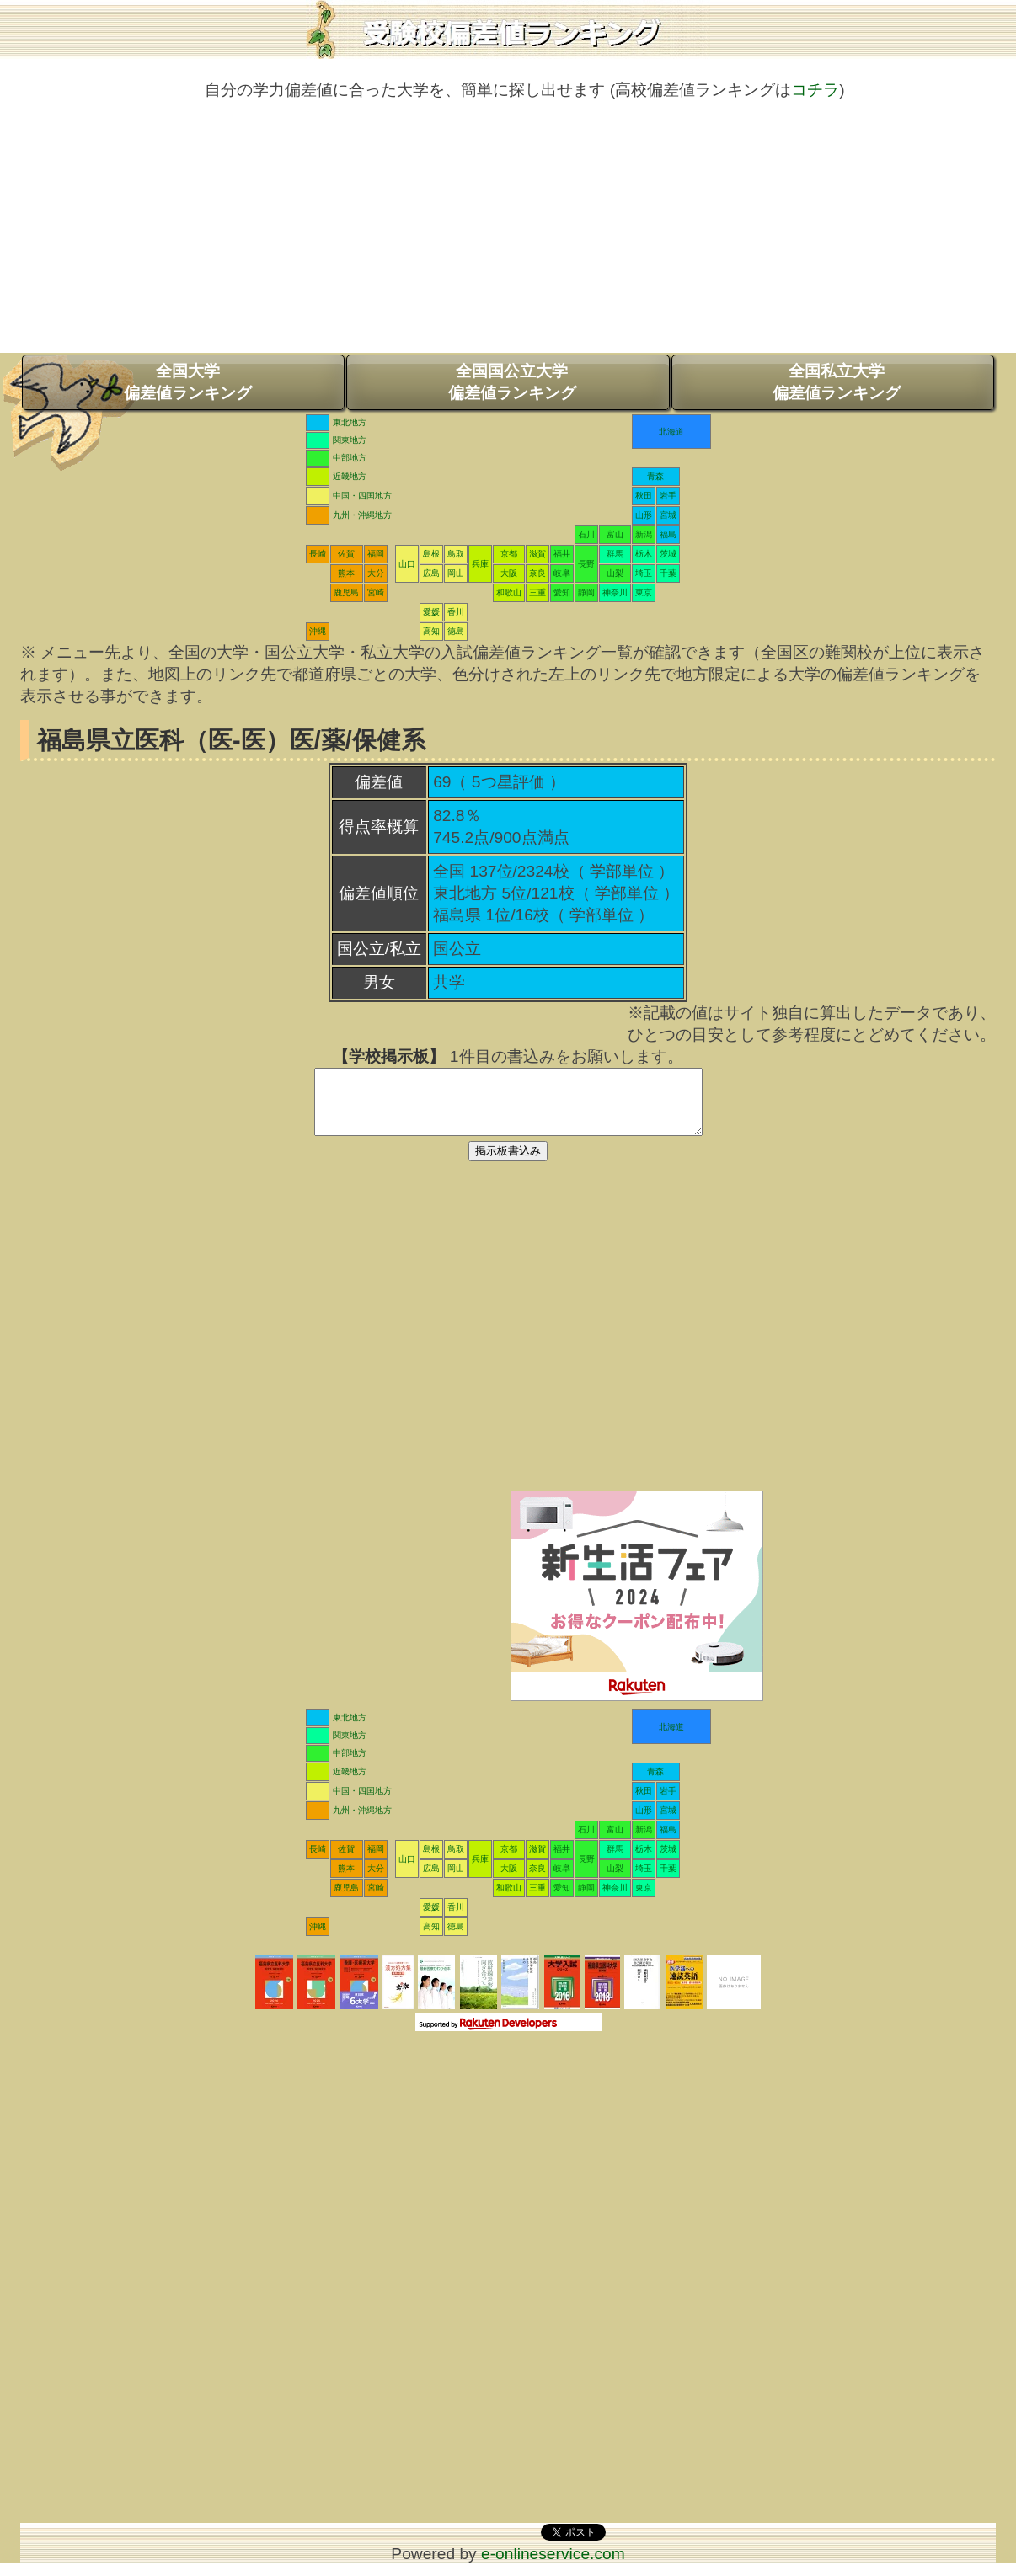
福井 (561, 553)
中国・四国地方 (362, 495)
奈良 (537, 573)
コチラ (815, 90)
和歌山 (508, 592)
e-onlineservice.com (553, 2566)
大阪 (508, 573)
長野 (586, 563)
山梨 (615, 573)
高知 (431, 631)
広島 (431, 573)
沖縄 (317, 631)
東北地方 (349, 422)
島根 (431, 553)
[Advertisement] (508, 235)
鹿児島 (346, 592)
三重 (537, 592)
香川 (455, 611)
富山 (615, 534)
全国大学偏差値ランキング (188, 382)
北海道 (671, 431)
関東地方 (349, 440)
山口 (406, 563)
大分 (375, 573)
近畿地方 (349, 476)
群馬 (615, 553)
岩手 (668, 495)
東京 (643, 592)
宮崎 (375, 592)
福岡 (375, 553)
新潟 (643, 534)
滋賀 (537, 553)
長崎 (317, 553)
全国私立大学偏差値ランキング (837, 382)
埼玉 (643, 573)
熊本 (346, 573)
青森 (655, 476)
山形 (643, 515)
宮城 (668, 515)
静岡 (586, 592)
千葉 (668, 573)
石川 (586, 534)
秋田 (643, 495)
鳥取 (455, 553)
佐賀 (346, 553)
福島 (668, 534)
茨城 (668, 553)
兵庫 (480, 563)
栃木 (643, 553)
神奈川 (615, 592)
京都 (508, 553)
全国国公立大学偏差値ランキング (512, 382)
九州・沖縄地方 (362, 515)
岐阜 (561, 573)
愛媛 (431, 611)
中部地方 (349, 457)
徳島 (455, 631)
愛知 (561, 592)
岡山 (455, 573)
